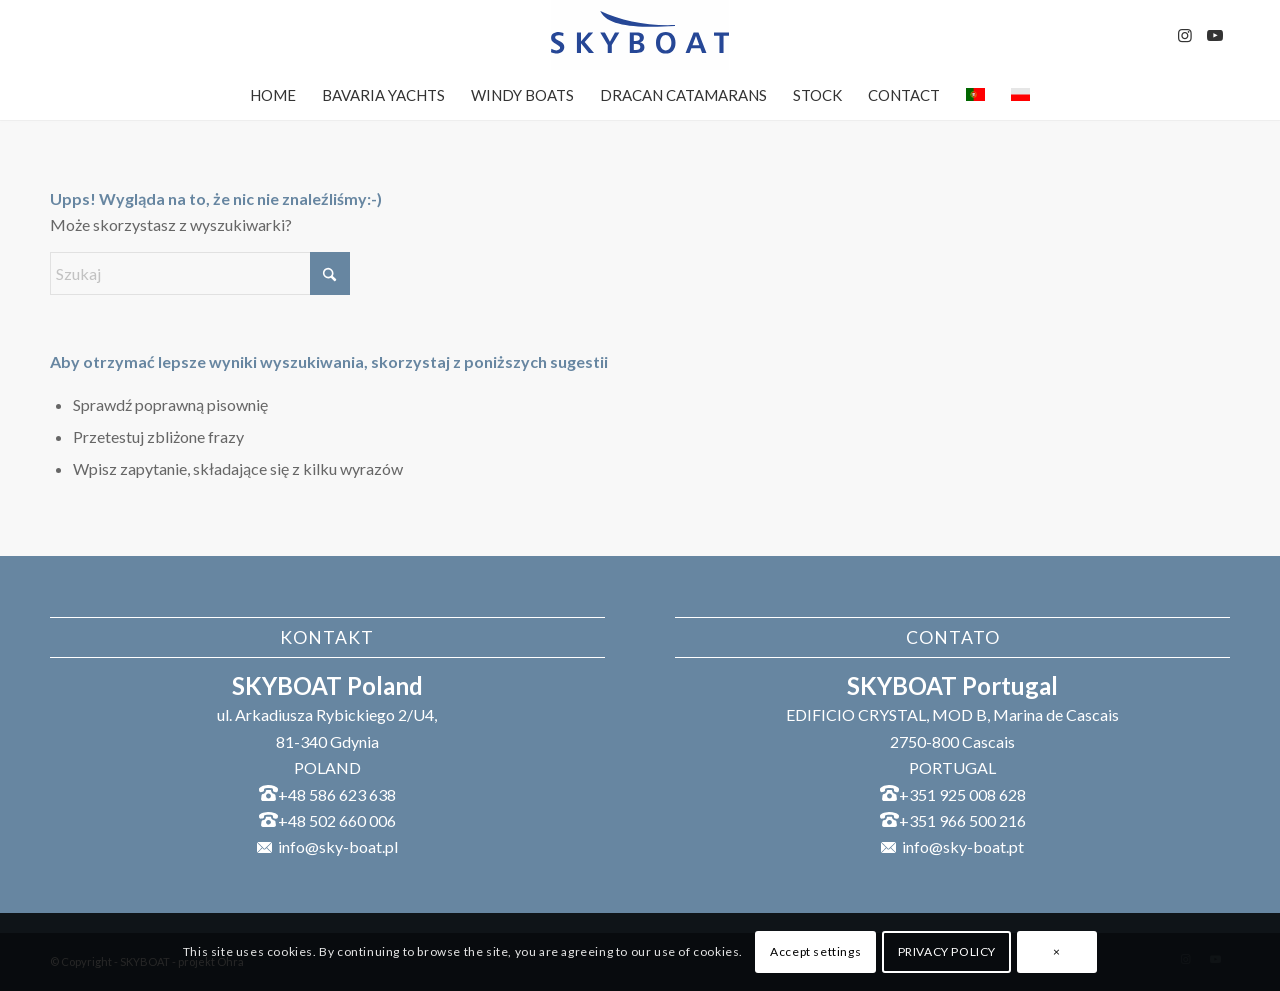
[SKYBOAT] (640, 35)
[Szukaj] (200, 273)
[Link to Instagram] (1185, 35)
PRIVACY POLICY (947, 951)
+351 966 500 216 (962, 820)
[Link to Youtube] (1215, 35)
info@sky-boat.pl (338, 846)
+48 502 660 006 (337, 820)
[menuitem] (273, 95)
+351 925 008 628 (962, 794)
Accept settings (815, 951)
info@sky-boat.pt (963, 846)
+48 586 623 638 (337, 794)
